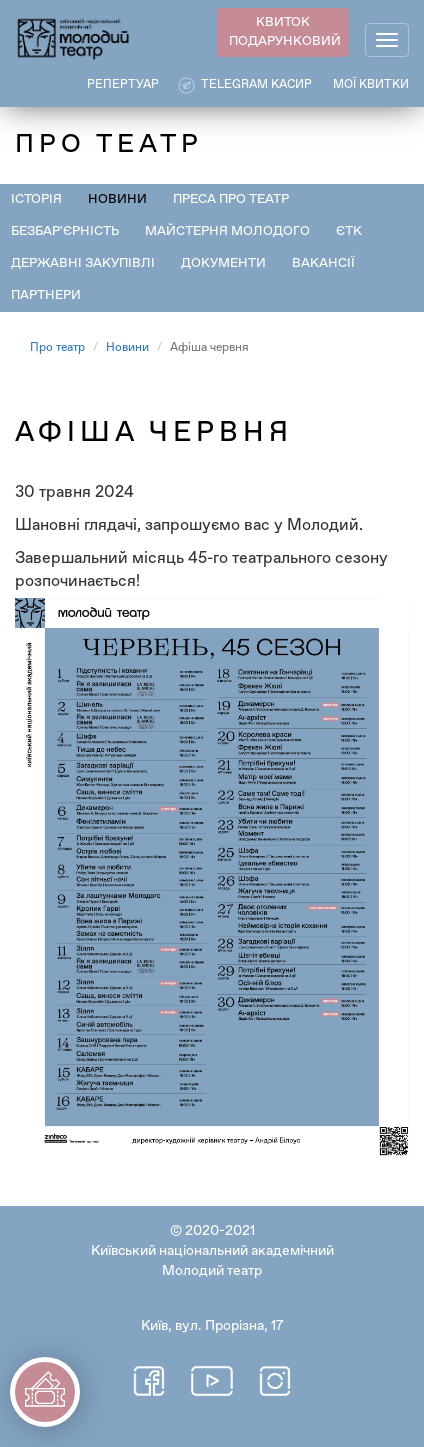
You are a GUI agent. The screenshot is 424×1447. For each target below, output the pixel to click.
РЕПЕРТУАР (123, 85)
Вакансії (323, 263)
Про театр (57, 348)
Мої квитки (371, 85)
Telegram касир (256, 85)
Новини (117, 199)
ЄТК (349, 231)
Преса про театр (231, 199)
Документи (223, 263)
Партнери (46, 295)
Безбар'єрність (65, 231)
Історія (36, 199)
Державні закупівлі (83, 263)
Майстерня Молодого (227, 231)
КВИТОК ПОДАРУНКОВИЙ (285, 32)
